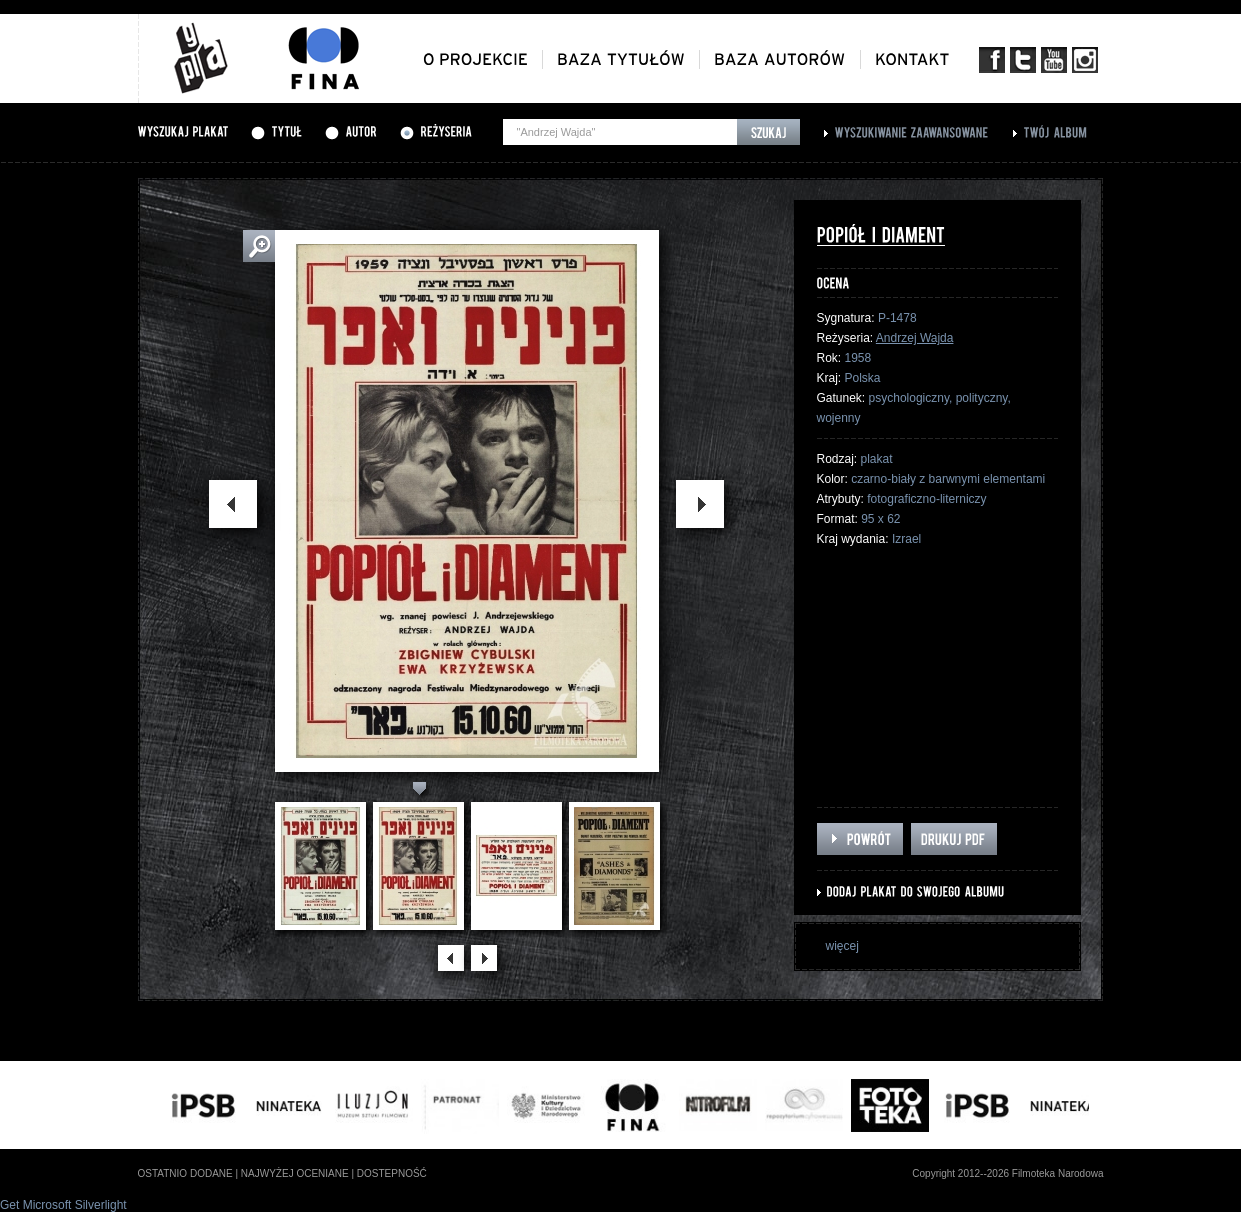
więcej (842, 946)
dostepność (392, 1173)
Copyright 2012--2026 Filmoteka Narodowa (1007, 1173)
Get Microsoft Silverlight (63, 1205)
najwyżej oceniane (295, 1173)
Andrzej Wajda (915, 338)
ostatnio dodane (185, 1173)
